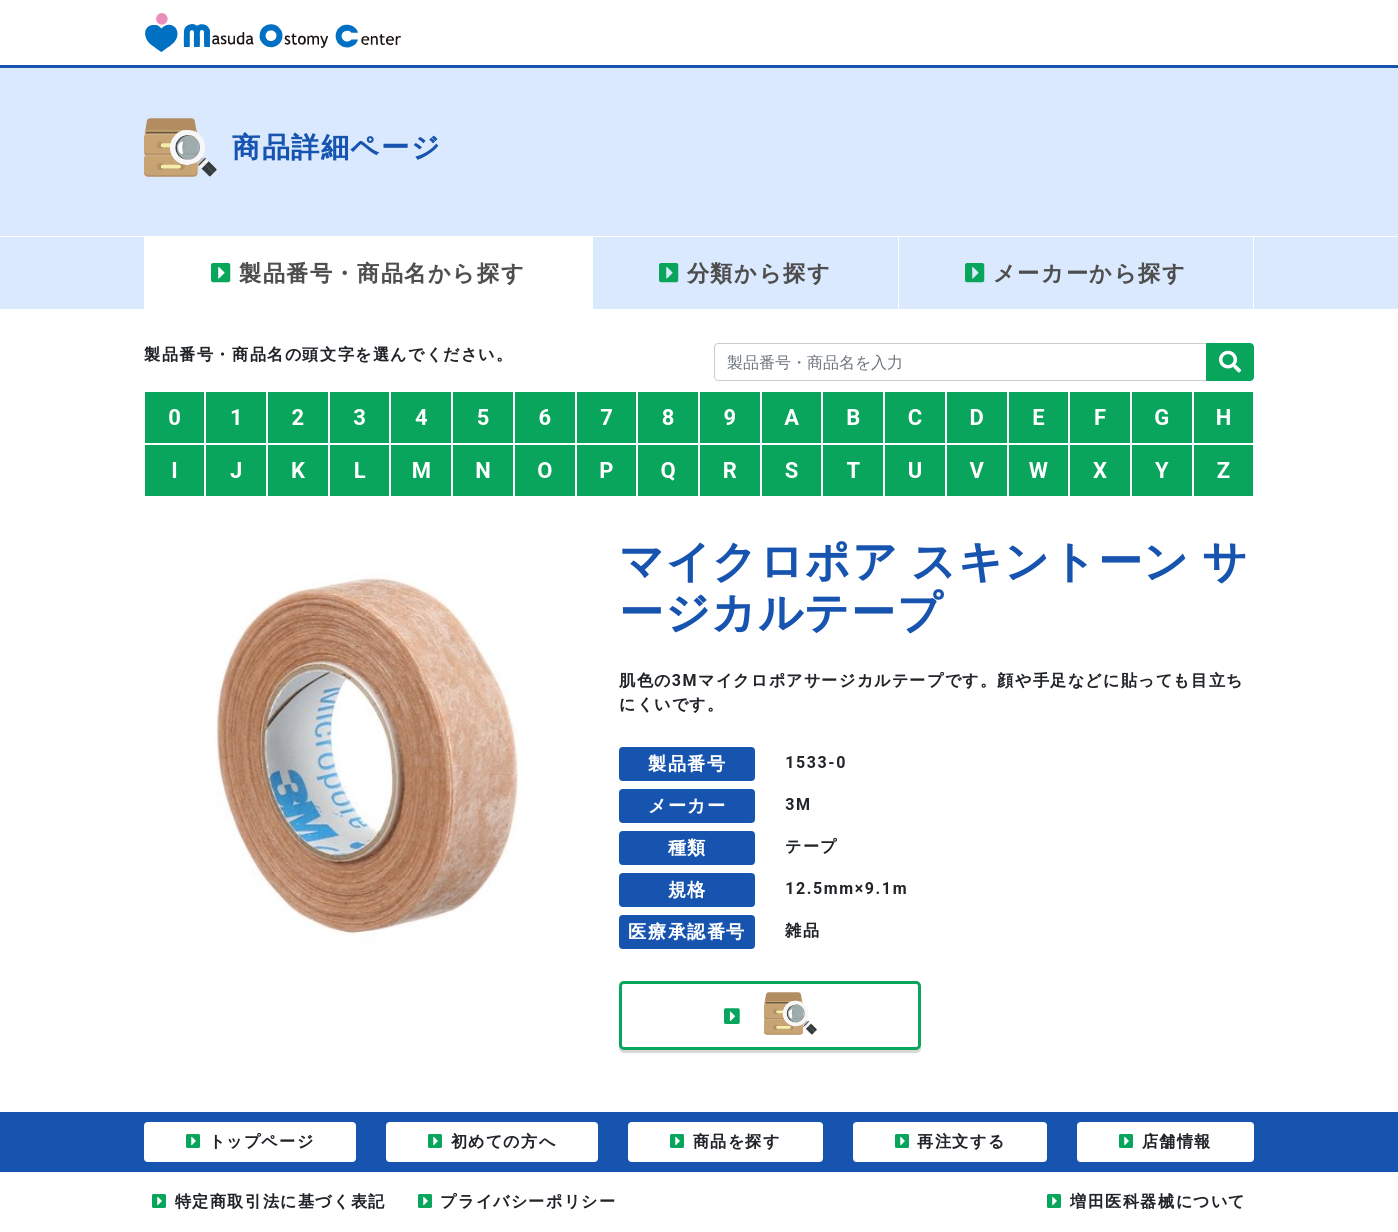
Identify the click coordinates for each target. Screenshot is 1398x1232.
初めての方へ (504, 1141)
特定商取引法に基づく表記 (280, 1201)
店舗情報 (1177, 1141)
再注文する (961, 1141)
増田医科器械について (1158, 1201)
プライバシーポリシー (528, 1201)
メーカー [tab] (1090, 273)
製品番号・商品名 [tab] (382, 273)
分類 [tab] (759, 273)
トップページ (262, 1141)
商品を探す (737, 1141)
